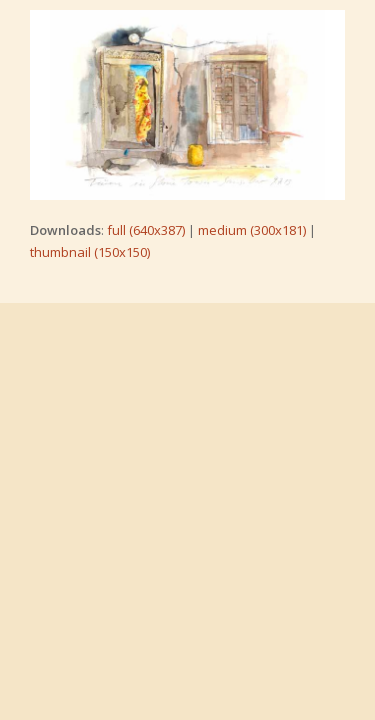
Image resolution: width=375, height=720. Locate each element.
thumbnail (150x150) (90, 252)
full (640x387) (146, 230)
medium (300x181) (252, 230)
